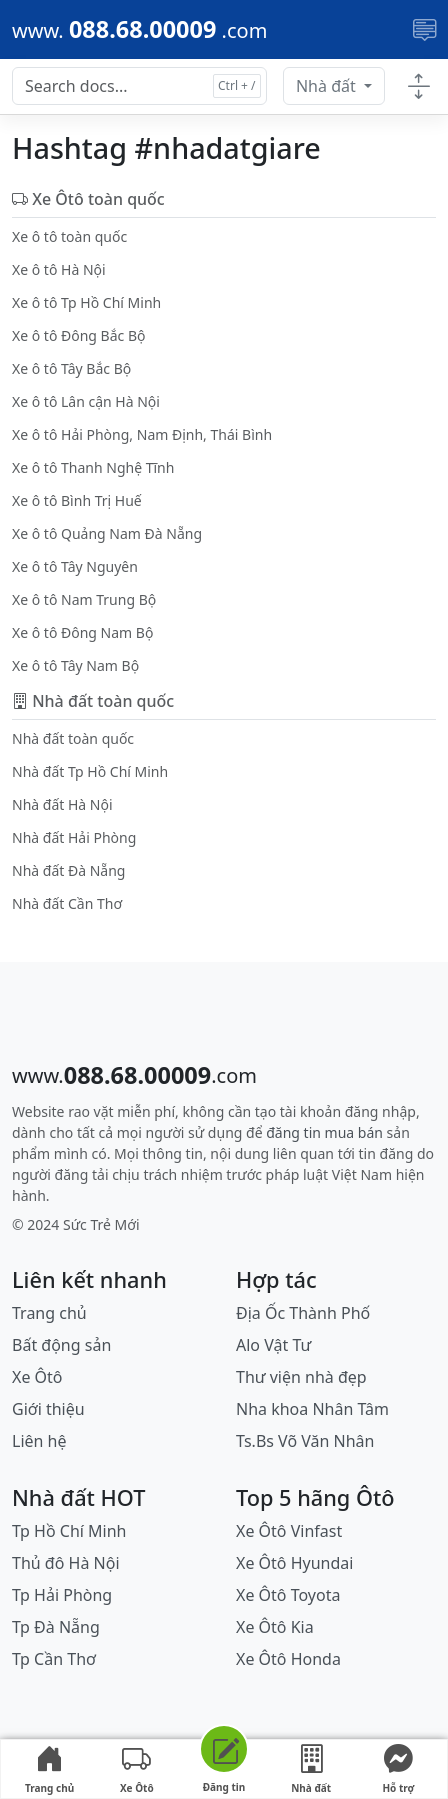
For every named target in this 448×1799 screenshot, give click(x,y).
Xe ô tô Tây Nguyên (75, 566)
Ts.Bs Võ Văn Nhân (305, 1441)
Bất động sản (61, 1345)
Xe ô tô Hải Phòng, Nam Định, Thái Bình (142, 434)
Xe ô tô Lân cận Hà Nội (86, 401)
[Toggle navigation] (424, 30)
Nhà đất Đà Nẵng (68, 870)
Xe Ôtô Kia (275, 1627)
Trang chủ (49, 1313)
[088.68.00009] (139, 29)
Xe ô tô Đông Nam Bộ (82, 632)
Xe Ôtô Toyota (288, 1595)
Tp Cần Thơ (54, 1659)
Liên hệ (39, 1441)
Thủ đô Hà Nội (66, 1563)
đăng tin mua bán (324, 1132)
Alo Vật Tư (273, 1345)
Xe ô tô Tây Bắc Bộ (71, 368)
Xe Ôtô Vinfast (289, 1531)
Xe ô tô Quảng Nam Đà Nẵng (107, 533)
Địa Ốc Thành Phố (303, 1313)
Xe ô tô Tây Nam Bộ (75, 665)
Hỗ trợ (398, 1770)
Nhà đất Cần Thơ (67, 903)
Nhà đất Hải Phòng (74, 837)
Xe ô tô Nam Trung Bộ (84, 599)
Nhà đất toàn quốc (73, 738)
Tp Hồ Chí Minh (69, 1531)
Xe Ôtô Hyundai (294, 1563)
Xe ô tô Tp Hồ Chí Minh (86, 302)
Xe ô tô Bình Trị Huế (77, 500)
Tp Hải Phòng (62, 1595)
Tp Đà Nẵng (56, 1627)
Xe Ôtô (37, 1377)
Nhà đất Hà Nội (62, 804)
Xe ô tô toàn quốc (69, 236)
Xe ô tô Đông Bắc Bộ (79, 335)
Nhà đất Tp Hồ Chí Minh (90, 771)
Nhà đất (328, 86)
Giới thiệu (48, 1409)
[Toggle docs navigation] (418, 87)
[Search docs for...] (139, 86)
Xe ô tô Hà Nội (59, 269)
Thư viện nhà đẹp (301, 1377)
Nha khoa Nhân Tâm (312, 1409)
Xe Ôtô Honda (288, 1659)
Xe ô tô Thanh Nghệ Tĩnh (93, 467)
